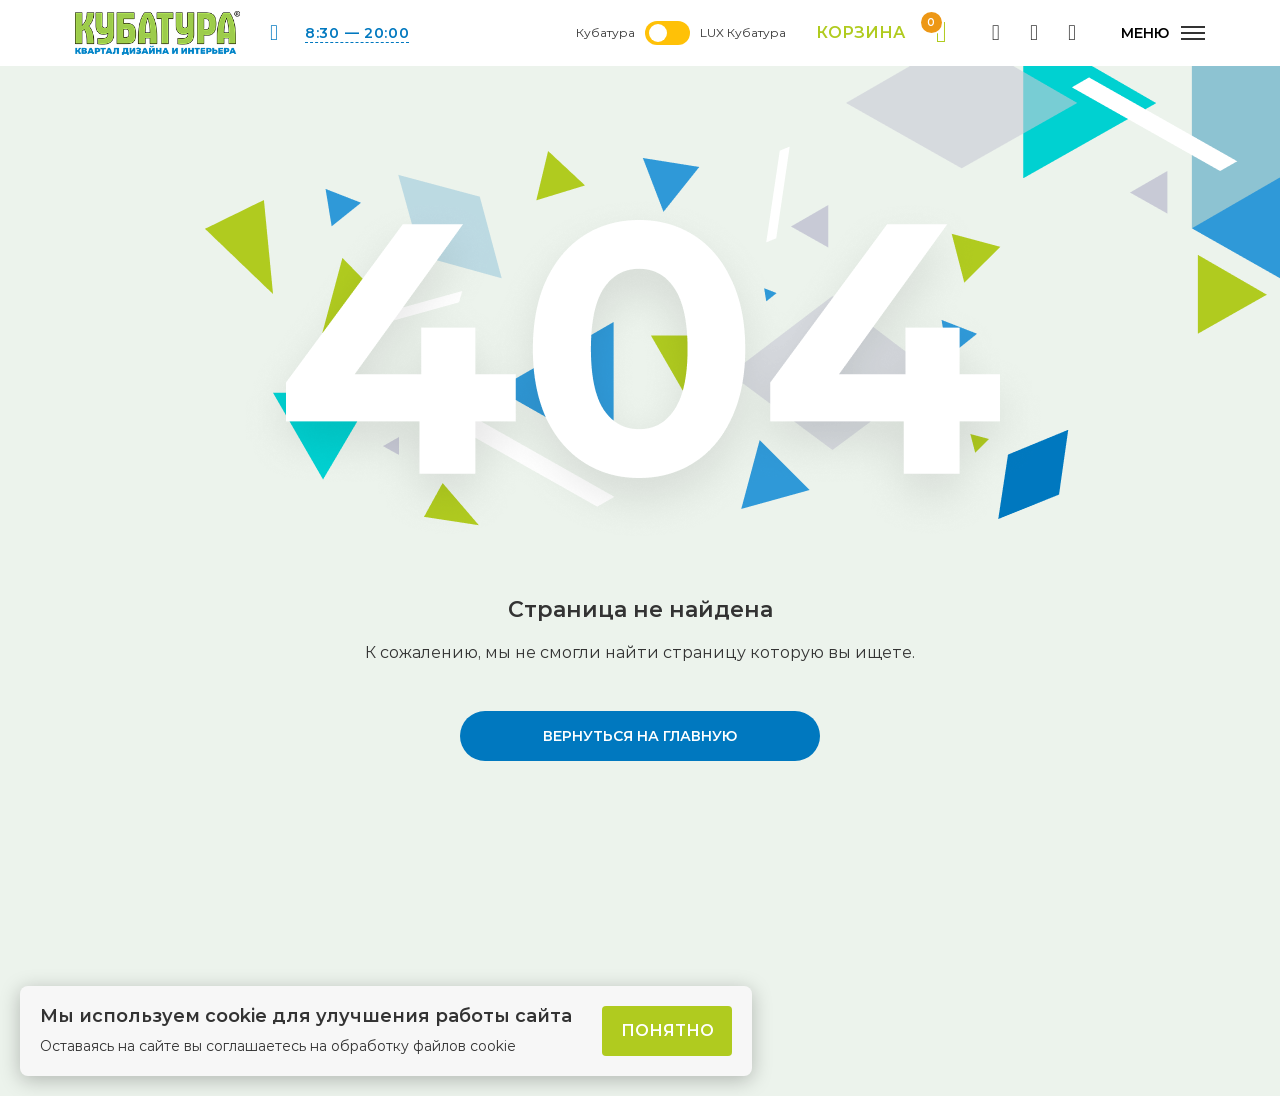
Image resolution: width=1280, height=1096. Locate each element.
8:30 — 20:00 (357, 33)
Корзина (881, 33)
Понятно (667, 1030)
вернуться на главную (640, 736)
